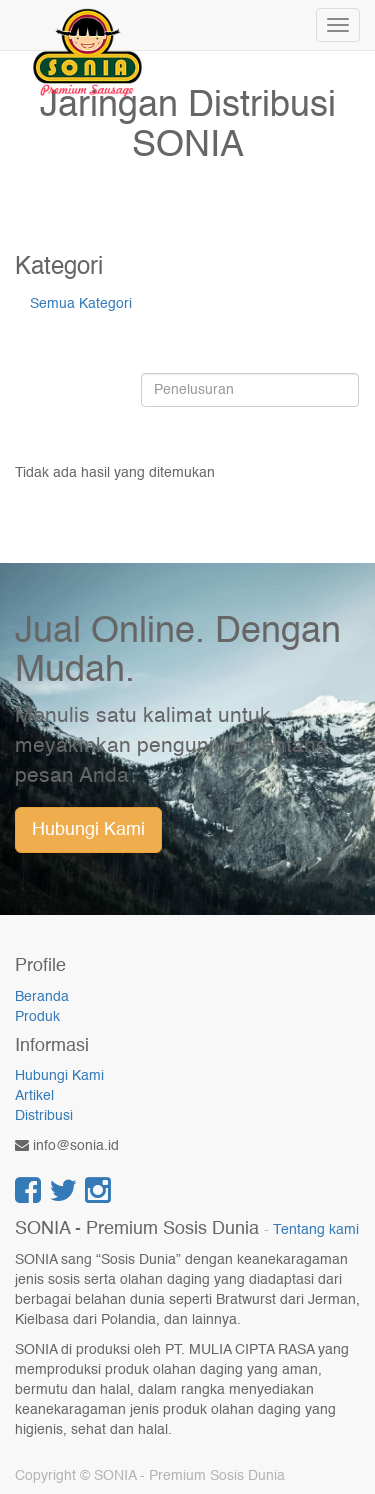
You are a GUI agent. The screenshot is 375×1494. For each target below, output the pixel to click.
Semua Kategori (81, 304)
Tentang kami (316, 1230)
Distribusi (44, 1116)
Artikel (34, 1096)
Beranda (42, 997)
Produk (37, 1017)
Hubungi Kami (88, 830)
